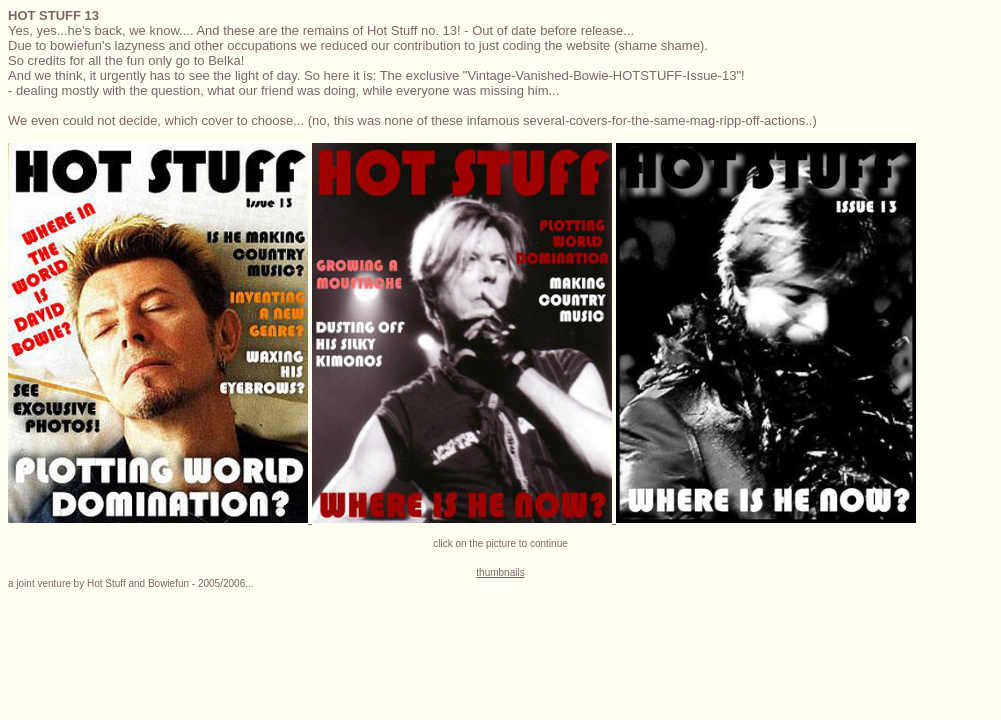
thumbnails (500, 572)
